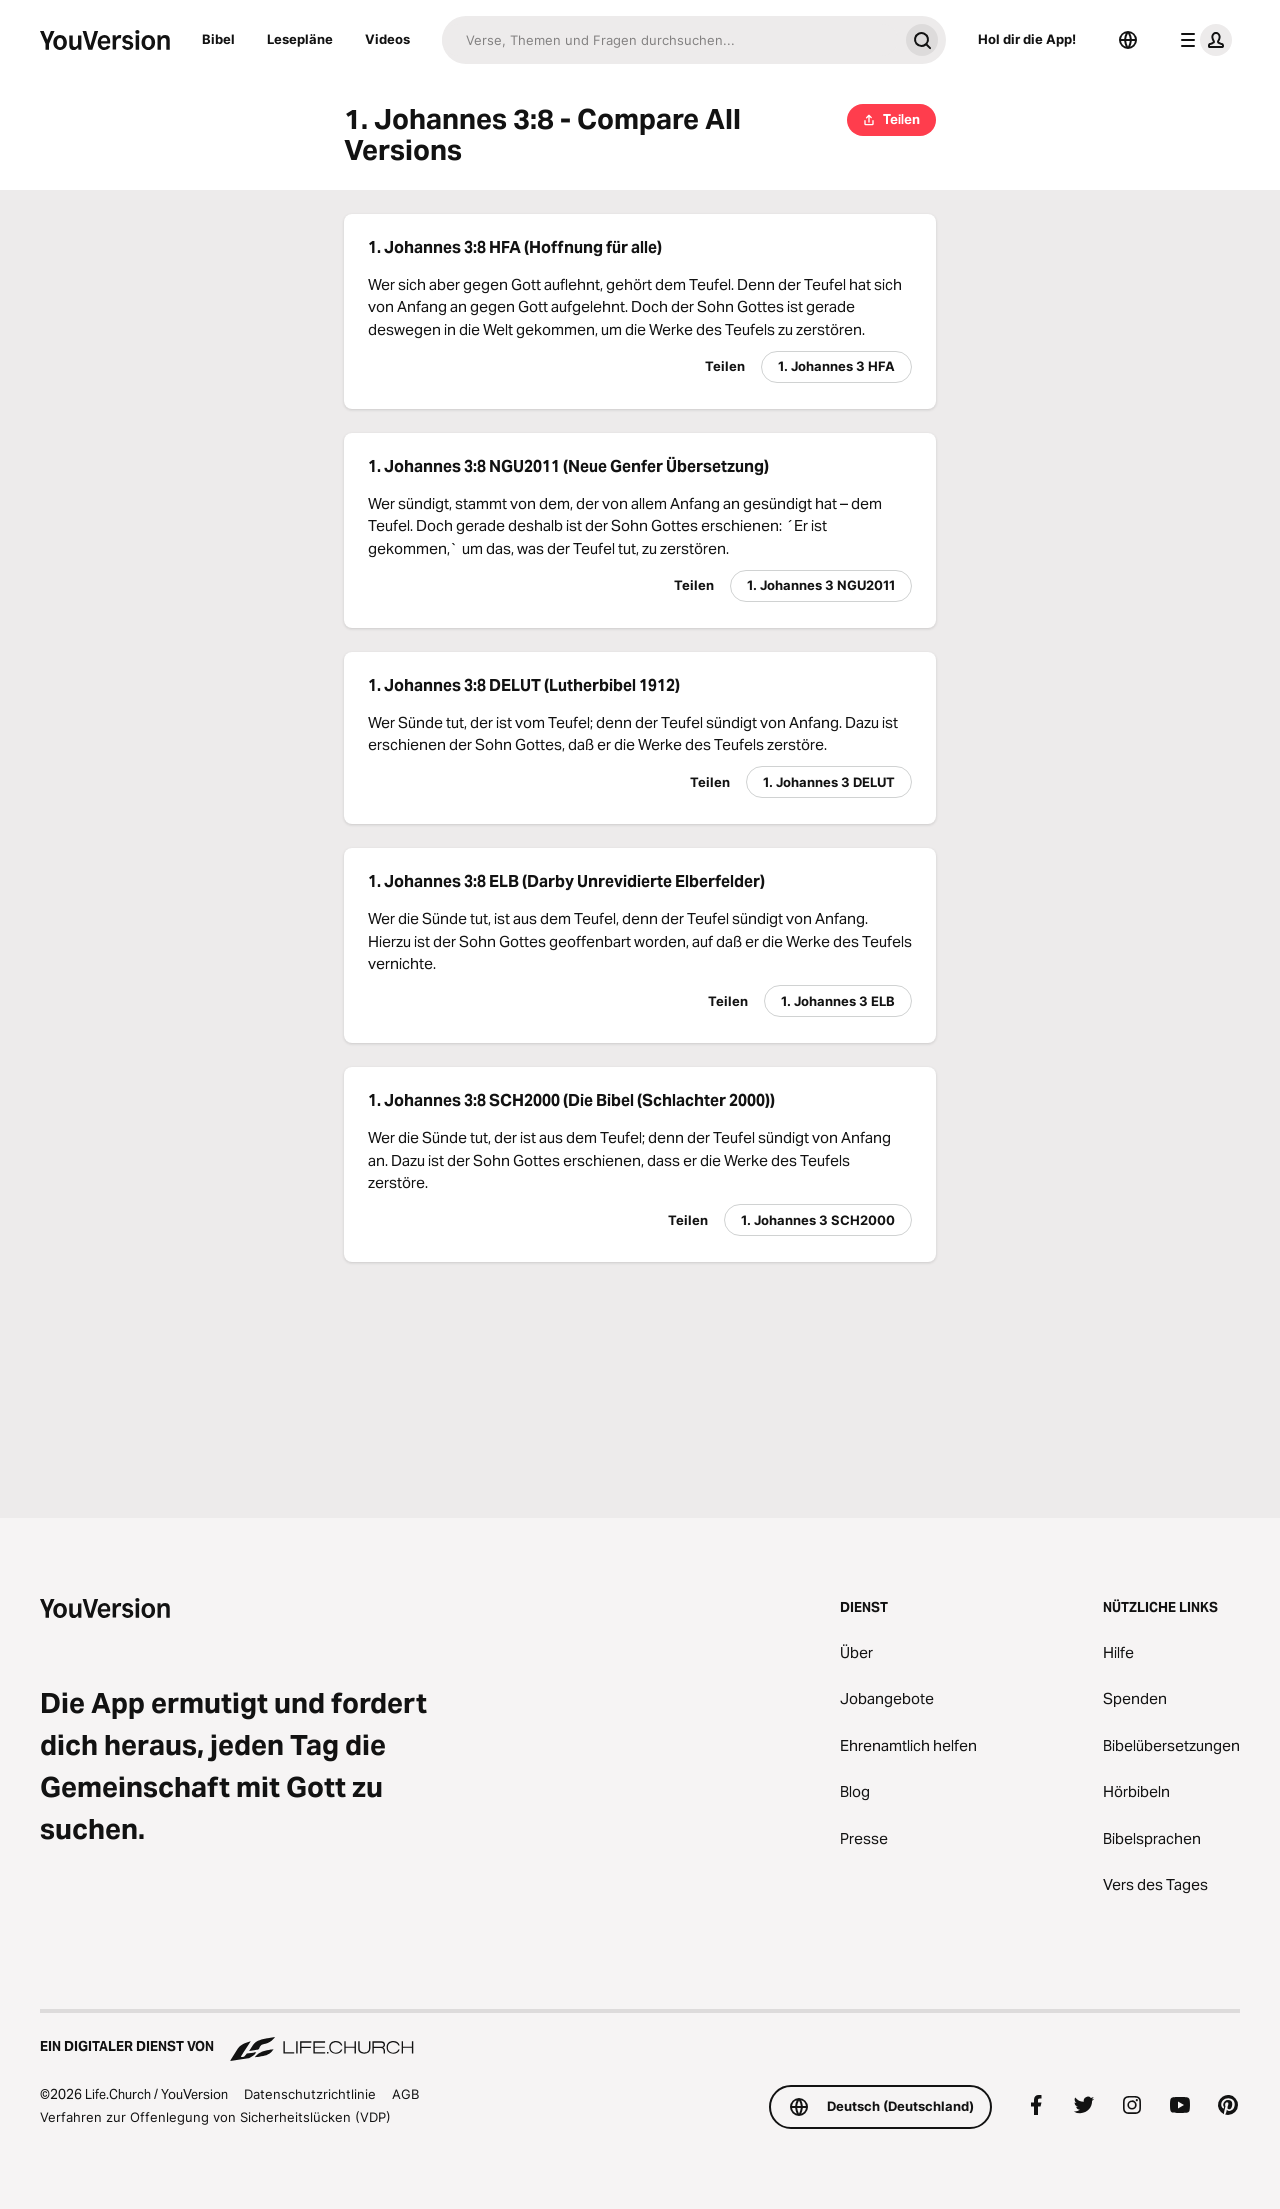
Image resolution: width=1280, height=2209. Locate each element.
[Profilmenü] (1202, 40)
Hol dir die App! (1027, 39)
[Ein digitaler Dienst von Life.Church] (640, 2037)
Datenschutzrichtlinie (310, 2094)
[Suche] (670, 40)
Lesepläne (300, 39)
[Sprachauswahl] (1128, 40)
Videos (387, 39)
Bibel (218, 39)
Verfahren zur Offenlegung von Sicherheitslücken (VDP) (215, 2117)
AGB (405, 2094)
